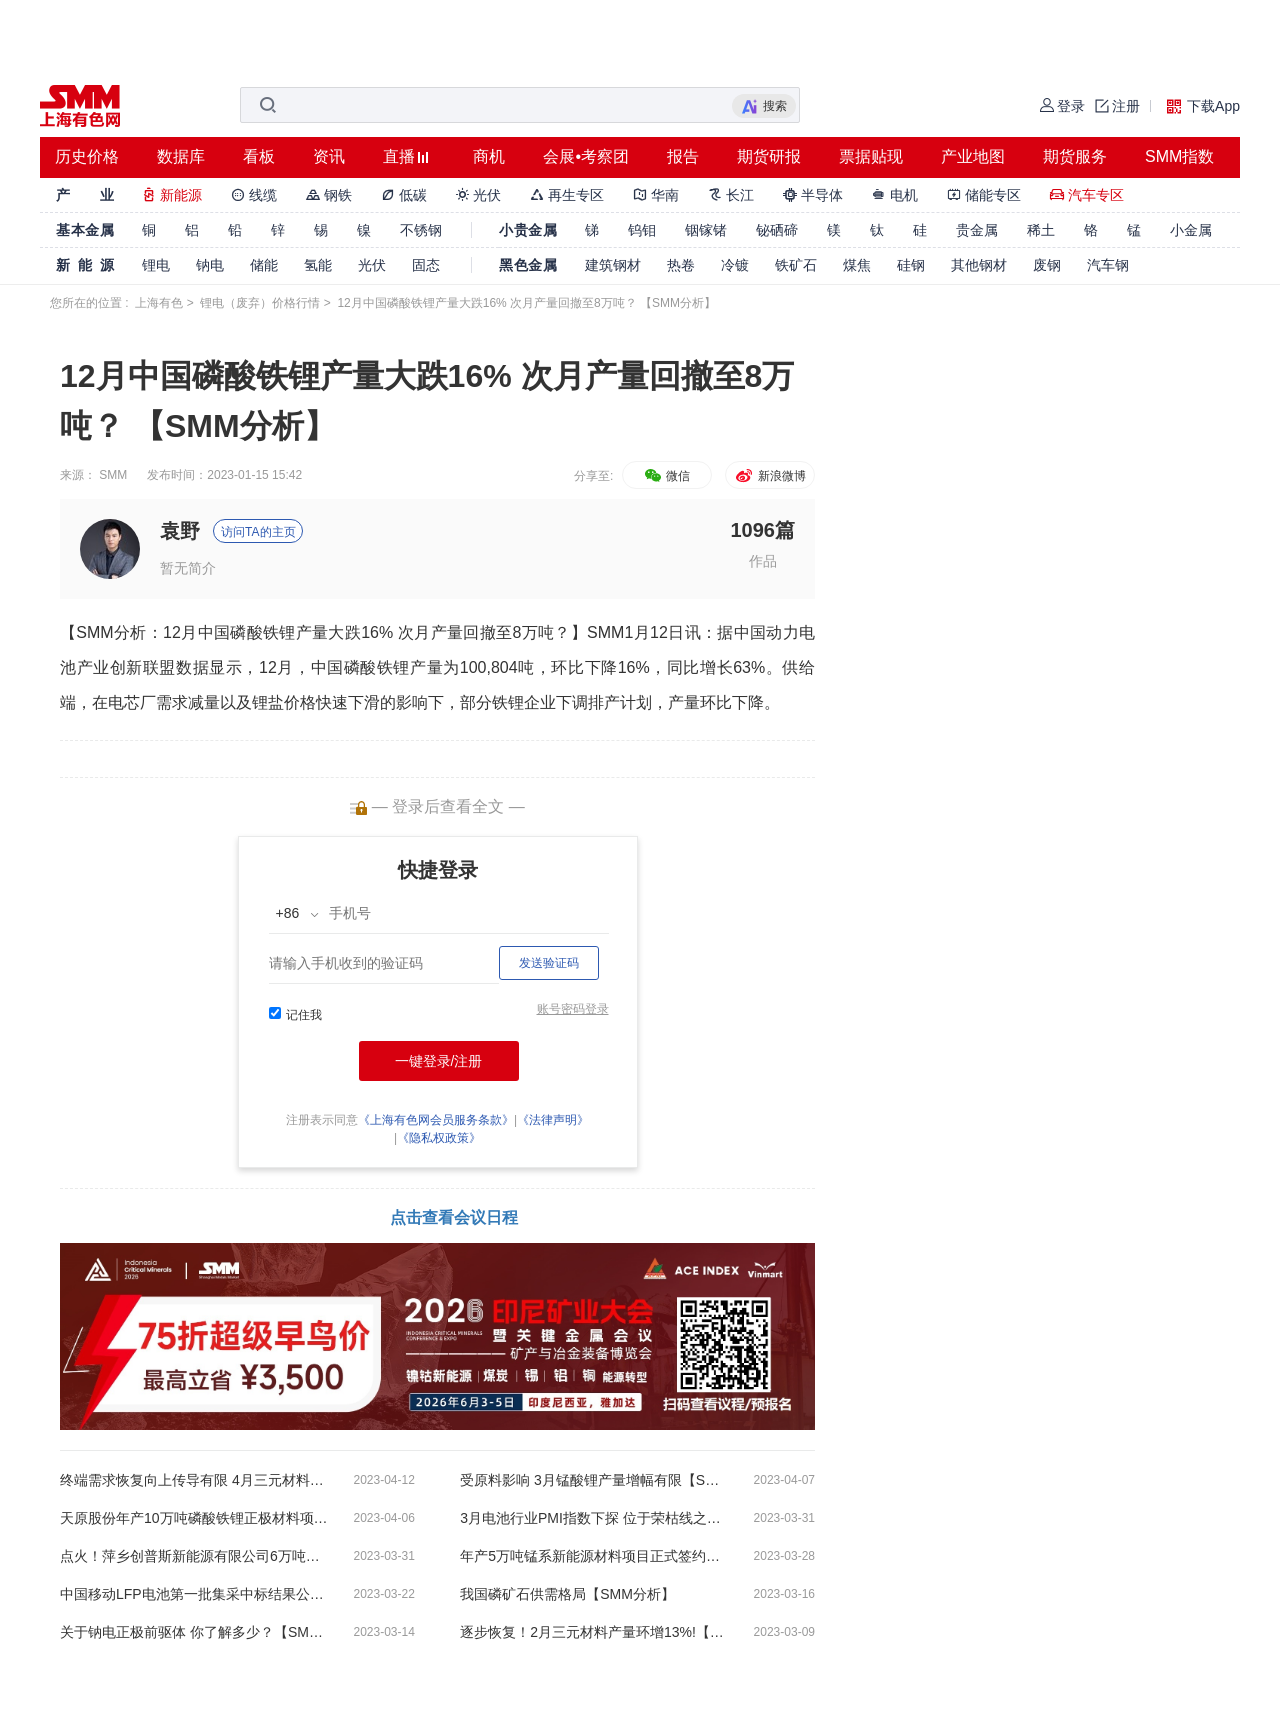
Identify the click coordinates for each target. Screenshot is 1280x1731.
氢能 (318, 265)
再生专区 (567, 195)
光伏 (479, 195)
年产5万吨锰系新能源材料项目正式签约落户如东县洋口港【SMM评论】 (595, 1556)
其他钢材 (979, 265)
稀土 (1041, 230)
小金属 (1191, 230)
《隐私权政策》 (439, 1138)
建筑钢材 (613, 265)
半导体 (813, 195)
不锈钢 (421, 230)
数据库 (181, 156)
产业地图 (973, 156)
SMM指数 (1179, 156)
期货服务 (1075, 156)
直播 (399, 156)
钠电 (210, 265)
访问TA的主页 (258, 532)
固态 (426, 265)
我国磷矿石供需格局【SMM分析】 (567, 1594)
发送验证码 (549, 963)
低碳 (404, 195)
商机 (489, 156)
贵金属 (977, 230)
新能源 (172, 195)
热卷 (681, 265)
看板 (259, 156)
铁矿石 (796, 265)
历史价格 (87, 156)
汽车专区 (1087, 195)
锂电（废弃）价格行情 (260, 303)
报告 (683, 156)
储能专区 (984, 195)
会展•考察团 (586, 156)
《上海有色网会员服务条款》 (436, 1120)
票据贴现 (871, 156)
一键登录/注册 (439, 1061)
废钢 (1047, 265)
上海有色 (159, 303)
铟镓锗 (706, 230)
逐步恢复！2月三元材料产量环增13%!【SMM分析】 (595, 1632)
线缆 (254, 195)
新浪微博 (769, 476)
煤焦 (857, 265)
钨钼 (642, 230)
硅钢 (911, 265)
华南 (656, 195)
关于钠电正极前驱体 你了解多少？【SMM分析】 (195, 1632)
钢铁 (329, 195)
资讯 (329, 156)
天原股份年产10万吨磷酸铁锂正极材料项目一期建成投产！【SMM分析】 (195, 1518)
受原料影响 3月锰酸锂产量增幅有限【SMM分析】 (595, 1480)
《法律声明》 (553, 1120)
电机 (895, 195)
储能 (264, 265)
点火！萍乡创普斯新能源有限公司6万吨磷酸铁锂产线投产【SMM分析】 (195, 1556)
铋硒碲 (777, 230)
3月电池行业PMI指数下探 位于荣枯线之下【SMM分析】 (595, 1518)
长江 (731, 195)
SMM (113, 475)
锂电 (156, 265)
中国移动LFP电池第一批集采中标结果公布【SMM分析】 (195, 1594)
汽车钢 (1108, 265)
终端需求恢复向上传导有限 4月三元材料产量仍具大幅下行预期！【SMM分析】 (195, 1480)
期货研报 (769, 156)
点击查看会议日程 (454, 1217)
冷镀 (735, 265)
